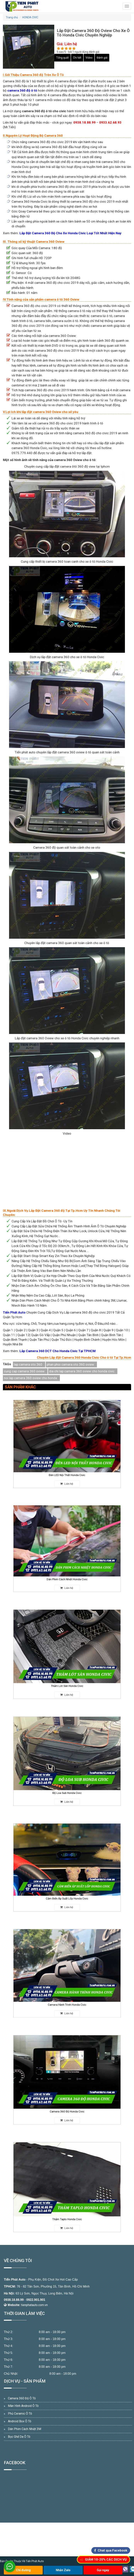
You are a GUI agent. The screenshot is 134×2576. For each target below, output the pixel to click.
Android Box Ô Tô (19, 2421)
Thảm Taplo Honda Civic (67, 2198)
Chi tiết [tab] (77, 57)
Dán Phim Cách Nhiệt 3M (24, 2429)
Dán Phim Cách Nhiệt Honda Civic (67, 1559)
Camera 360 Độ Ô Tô (22, 2398)
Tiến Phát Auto (14, 2279)
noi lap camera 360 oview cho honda (30, 1378)
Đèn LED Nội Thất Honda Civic (67, 1455)
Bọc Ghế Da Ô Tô (19, 2437)
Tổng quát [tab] (62, 57)
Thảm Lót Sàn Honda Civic (67, 1665)
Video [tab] (89, 57)
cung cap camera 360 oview (24, 1371)
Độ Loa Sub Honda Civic (67, 1772)
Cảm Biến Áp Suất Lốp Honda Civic (67, 1878)
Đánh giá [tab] (102, 57)
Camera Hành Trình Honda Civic (67, 1984)
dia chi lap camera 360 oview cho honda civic (81, 1371)
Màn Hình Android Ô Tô (23, 2406)
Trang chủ (12, 17)
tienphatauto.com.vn (34, 2305)
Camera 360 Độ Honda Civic (67, 2091)
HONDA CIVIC (30, 17)
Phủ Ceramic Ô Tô (20, 2413)
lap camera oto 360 (28, 1364)
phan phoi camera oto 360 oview (70, 1364)
